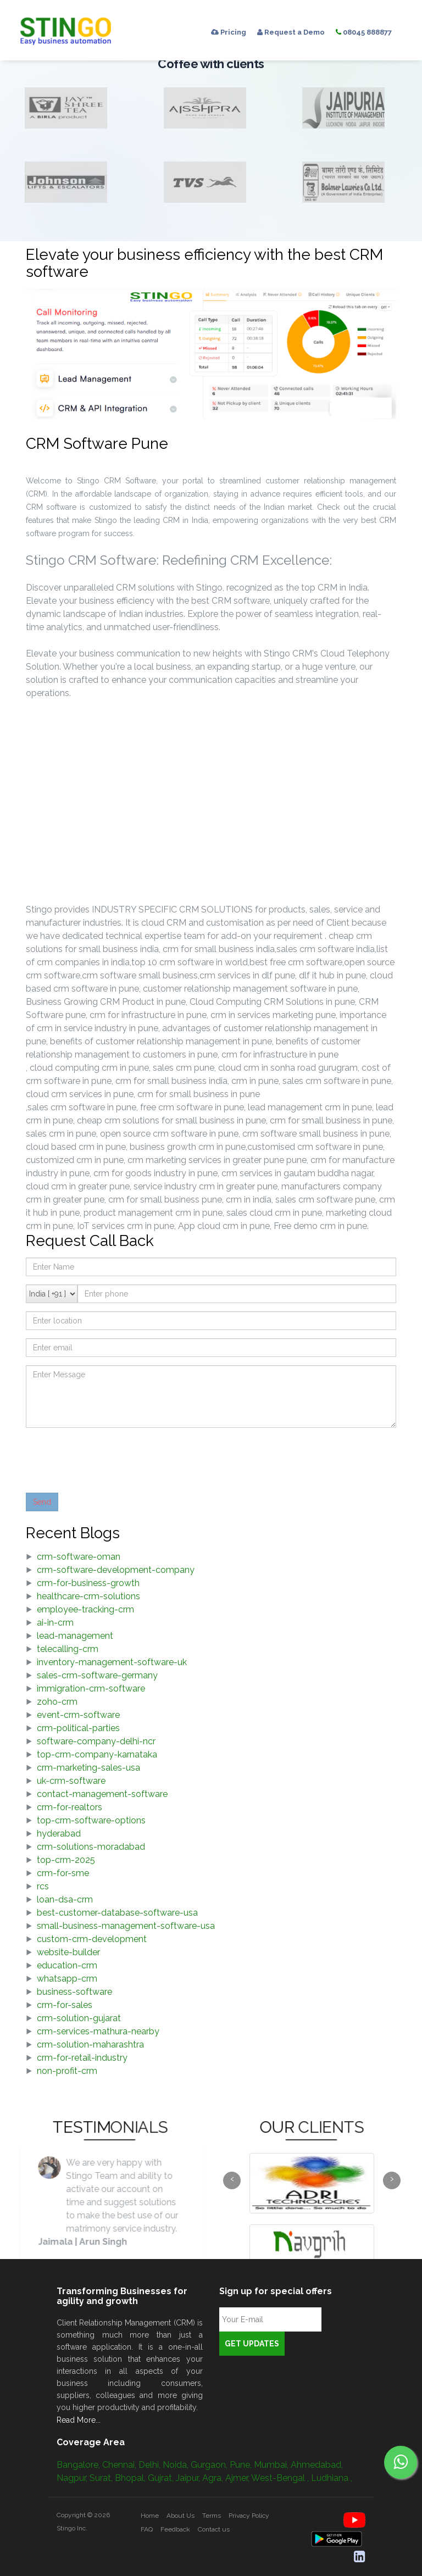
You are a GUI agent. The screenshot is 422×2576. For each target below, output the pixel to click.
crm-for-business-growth (88, 1583)
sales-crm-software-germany (97, 1675)
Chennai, (120, 2465)
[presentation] (109, 1457)
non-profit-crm (67, 2071)
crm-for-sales (64, 2005)
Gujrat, (162, 2478)
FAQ (147, 2529)
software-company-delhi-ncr (96, 1741)
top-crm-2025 (66, 1860)
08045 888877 (364, 32)
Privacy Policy (249, 2515)
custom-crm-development (92, 1939)
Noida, (177, 2465)
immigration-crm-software (91, 1688)
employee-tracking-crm (85, 1609)
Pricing (228, 32)
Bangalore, (79, 2465)
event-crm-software (78, 1715)
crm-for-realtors (69, 1807)
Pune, (242, 2465)
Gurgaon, (210, 2465)
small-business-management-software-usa (126, 1926)
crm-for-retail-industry (82, 2057)
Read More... (79, 2420)
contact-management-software (102, 1794)
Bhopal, (131, 2478)
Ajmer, (238, 2478)
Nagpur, (73, 2478)
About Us (180, 2515)
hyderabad (59, 1833)
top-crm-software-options (91, 1820)
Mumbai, (272, 2465)
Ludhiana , (331, 2478)
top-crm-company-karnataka (97, 1754)
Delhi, (150, 2465)
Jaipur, (189, 2478)
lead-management (75, 1636)
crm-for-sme (63, 1873)
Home (150, 2515)
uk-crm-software (71, 1781)
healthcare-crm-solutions (88, 1596)
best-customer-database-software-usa (117, 1912)
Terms (211, 2515)
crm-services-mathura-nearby (98, 2031)
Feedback (175, 2529)
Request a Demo (291, 32)
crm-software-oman (78, 1556)
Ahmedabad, (317, 2465)
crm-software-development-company (116, 1570)
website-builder (68, 1952)
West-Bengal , (281, 2478)
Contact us (214, 2529)
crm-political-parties (78, 1728)
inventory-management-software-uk (112, 1662)
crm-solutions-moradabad (91, 1846)
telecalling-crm (67, 1649)
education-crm (67, 1965)
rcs (43, 1886)
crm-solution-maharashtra (90, 2044)
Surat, (102, 2478)
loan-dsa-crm (65, 1899)
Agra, (213, 2478)
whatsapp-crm (67, 1978)
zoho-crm (57, 1701)
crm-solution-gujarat (79, 2018)
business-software (74, 1992)
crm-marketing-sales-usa (88, 1767)
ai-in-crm (55, 1622)
